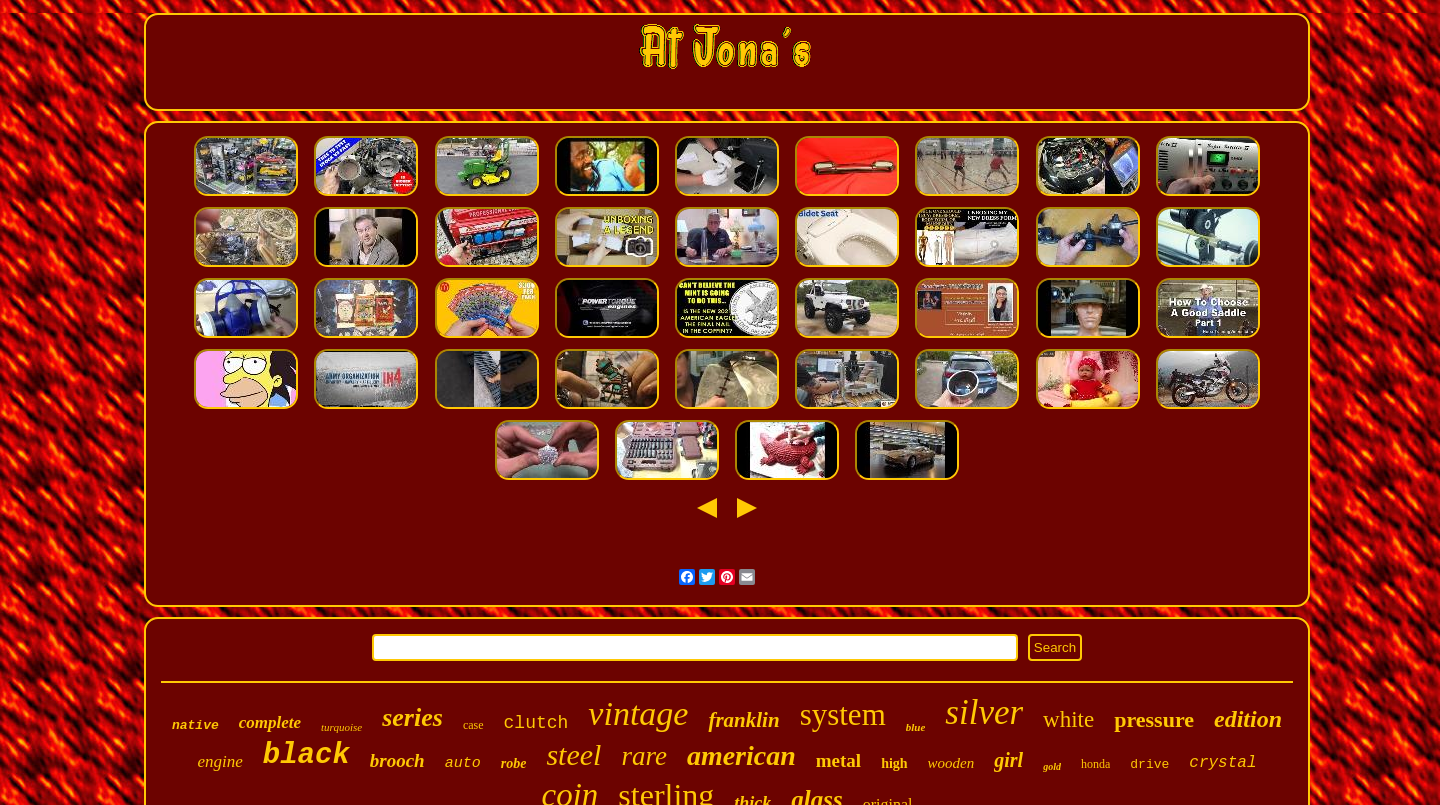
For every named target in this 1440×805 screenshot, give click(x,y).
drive (1149, 764)
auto (463, 763)
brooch (397, 760)
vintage (638, 713)
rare (644, 756)
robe (514, 763)
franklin (743, 720)
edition (1248, 719)
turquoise (341, 727)
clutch (536, 723)
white (1068, 719)
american (741, 755)
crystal (1222, 763)
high (894, 763)
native (195, 725)
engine (219, 761)
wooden (951, 763)
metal (838, 760)
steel (573, 754)
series (412, 717)
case (473, 725)
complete (270, 722)
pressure (1154, 719)
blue (916, 727)
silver (984, 712)
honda (1095, 764)
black (306, 755)
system (843, 714)
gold (1052, 766)
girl (1008, 760)
